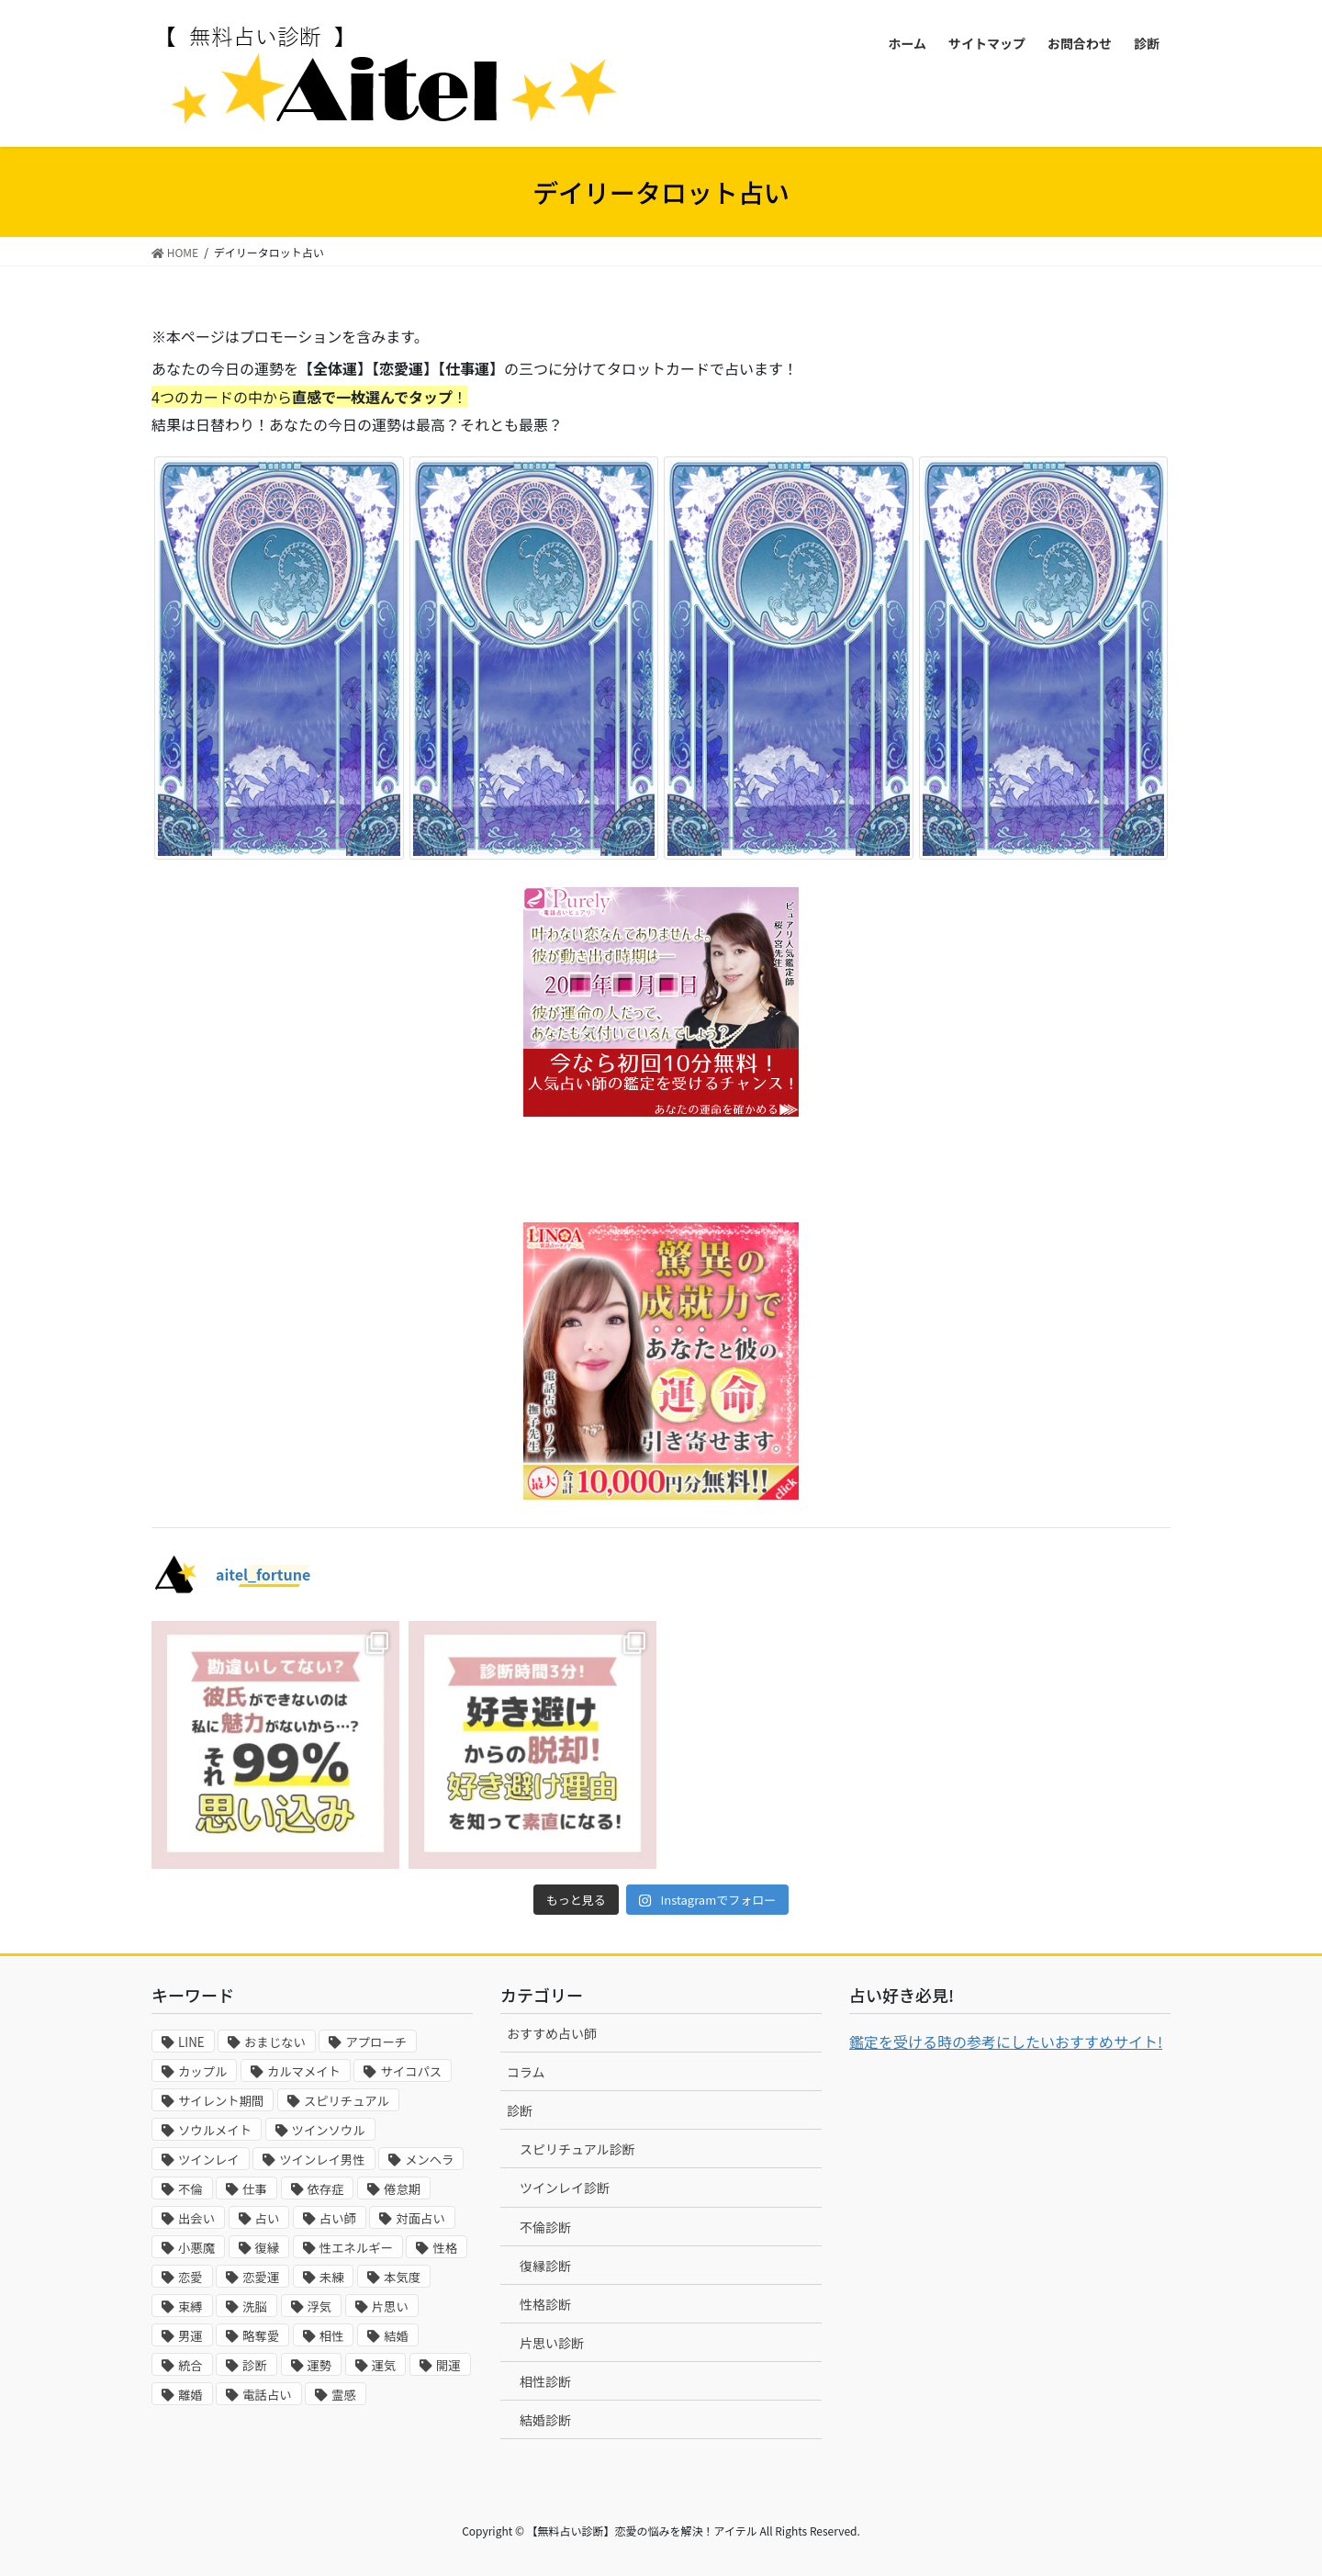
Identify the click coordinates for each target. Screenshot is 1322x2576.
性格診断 (545, 2304)
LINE (191, 2042)
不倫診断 (545, 2227)
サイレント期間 (220, 2100)
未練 (331, 2277)
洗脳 (254, 2306)
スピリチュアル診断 (577, 2149)
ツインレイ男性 (321, 2159)
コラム (526, 2072)
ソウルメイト (215, 2130)
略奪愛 (260, 2336)
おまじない (275, 2042)
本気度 (402, 2277)
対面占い (420, 2218)
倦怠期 (402, 2189)
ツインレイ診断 (565, 2187)
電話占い (266, 2394)
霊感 (343, 2394)
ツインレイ (209, 2159)
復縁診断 (545, 2265)
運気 (384, 2365)
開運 (448, 2365)
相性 (331, 2336)
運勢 (320, 2365)
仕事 (254, 2189)
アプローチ (376, 2042)
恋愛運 (260, 2277)
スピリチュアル (346, 2100)
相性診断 (545, 2381)
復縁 (267, 2247)
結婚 (396, 2336)
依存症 (326, 2189)
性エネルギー (356, 2247)
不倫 (190, 2189)
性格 (444, 2247)
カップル (202, 2071)
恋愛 (190, 2277)
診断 (254, 2365)
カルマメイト (304, 2071)
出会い (196, 2218)
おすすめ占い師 (552, 2033)
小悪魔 (196, 2247)
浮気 (320, 2306)
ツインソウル (328, 2130)
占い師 (337, 2218)
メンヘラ (429, 2159)
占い (267, 2218)
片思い (390, 2306)
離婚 (190, 2394)
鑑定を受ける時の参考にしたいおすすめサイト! (1005, 2041)
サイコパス (411, 2071)
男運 (190, 2336)
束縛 (190, 2306)
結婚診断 (545, 2420)
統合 (190, 2365)
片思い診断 (552, 2343)
